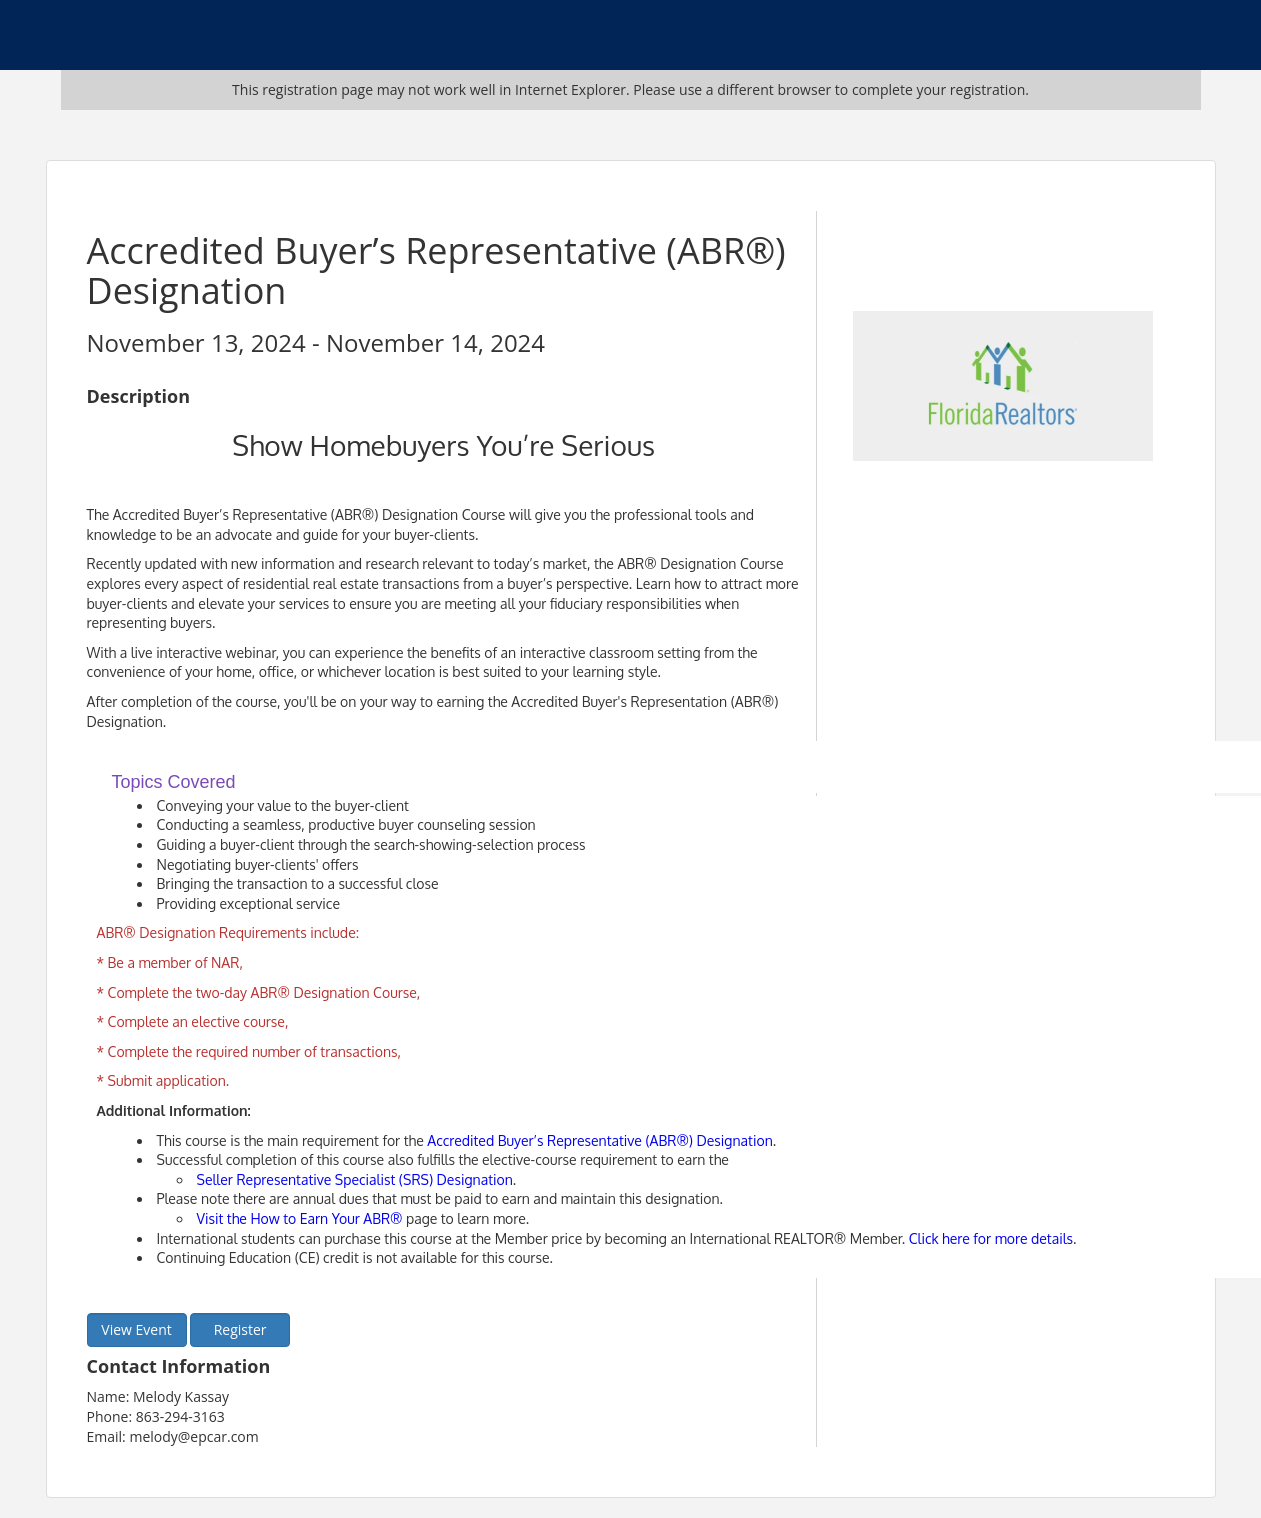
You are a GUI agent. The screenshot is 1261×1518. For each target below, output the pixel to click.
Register (240, 1329)
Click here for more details (991, 1238)
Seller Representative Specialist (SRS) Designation (355, 1179)
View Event (136, 1329)
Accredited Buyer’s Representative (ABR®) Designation (600, 1140)
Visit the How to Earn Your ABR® (300, 1218)
